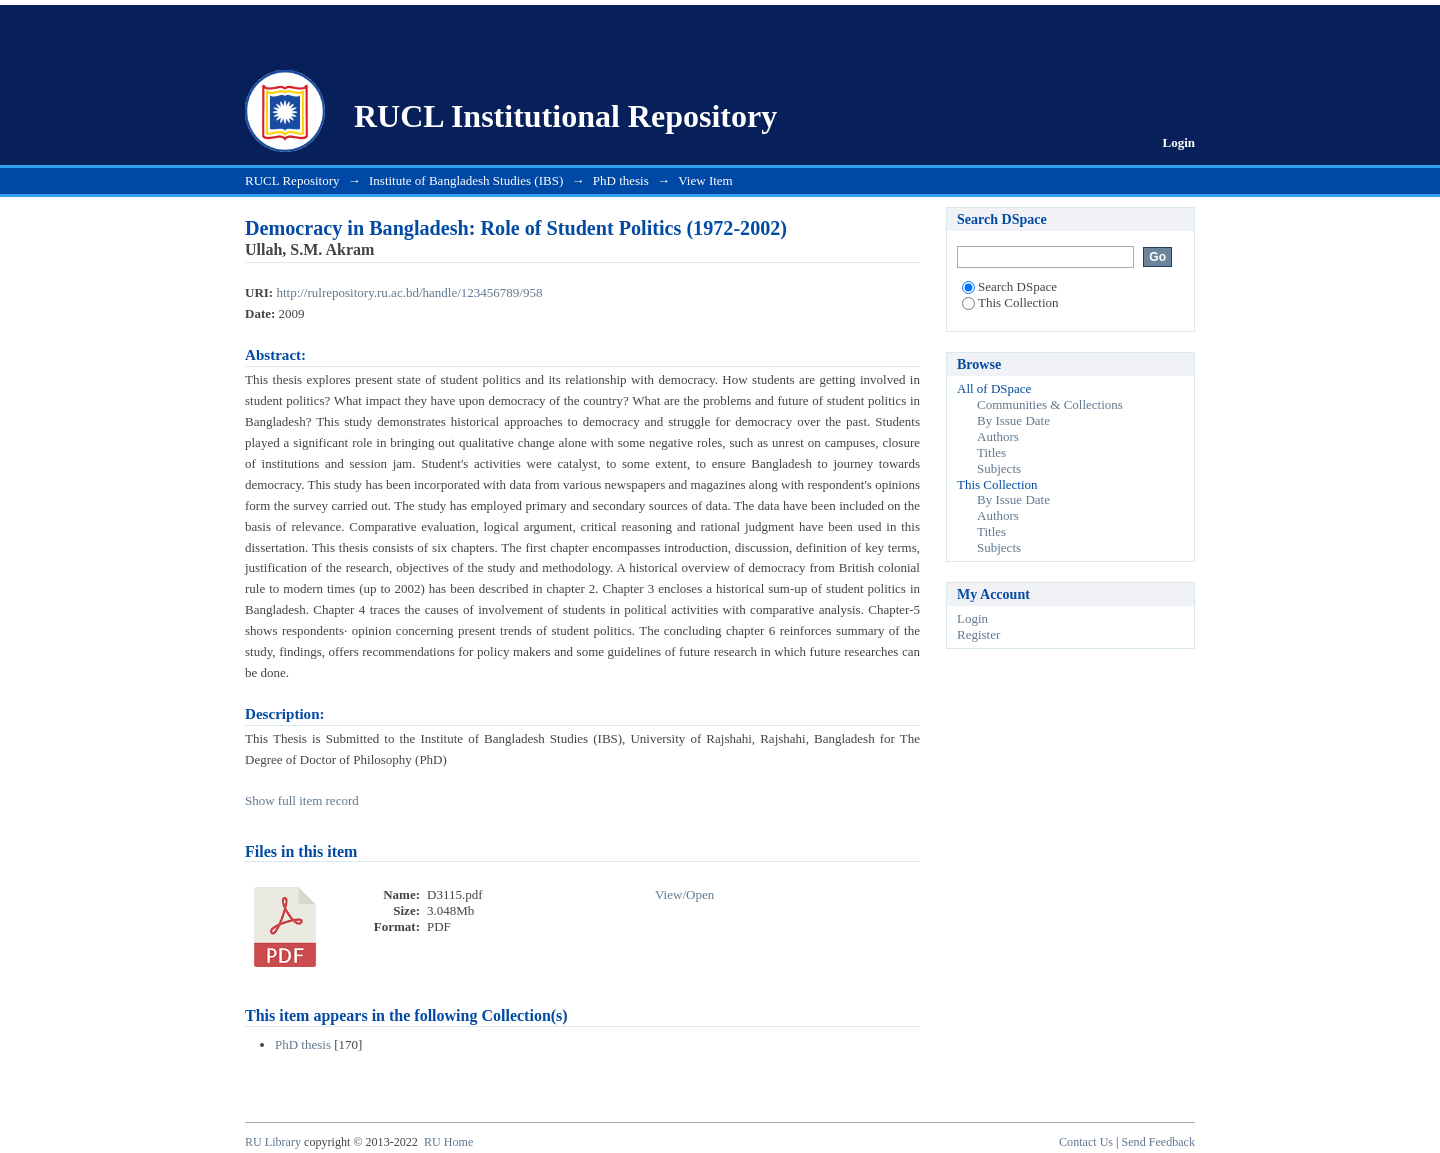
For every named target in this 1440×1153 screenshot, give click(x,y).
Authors (998, 436)
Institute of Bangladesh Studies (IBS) (466, 180)
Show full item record (302, 800)
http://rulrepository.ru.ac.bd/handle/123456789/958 (409, 292)
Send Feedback (1158, 1142)
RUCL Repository (292, 180)
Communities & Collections (1050, 404)
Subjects (999, 468)
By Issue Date (1013, 420)
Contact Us (1086, 1142)
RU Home (448, 1142)
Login (1178, 142)
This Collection (1010, 302)
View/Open (684, 894)
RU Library (273, 1142)
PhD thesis (621, 180)
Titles (991, 452)
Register (978, 634)
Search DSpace (1009, 286)
